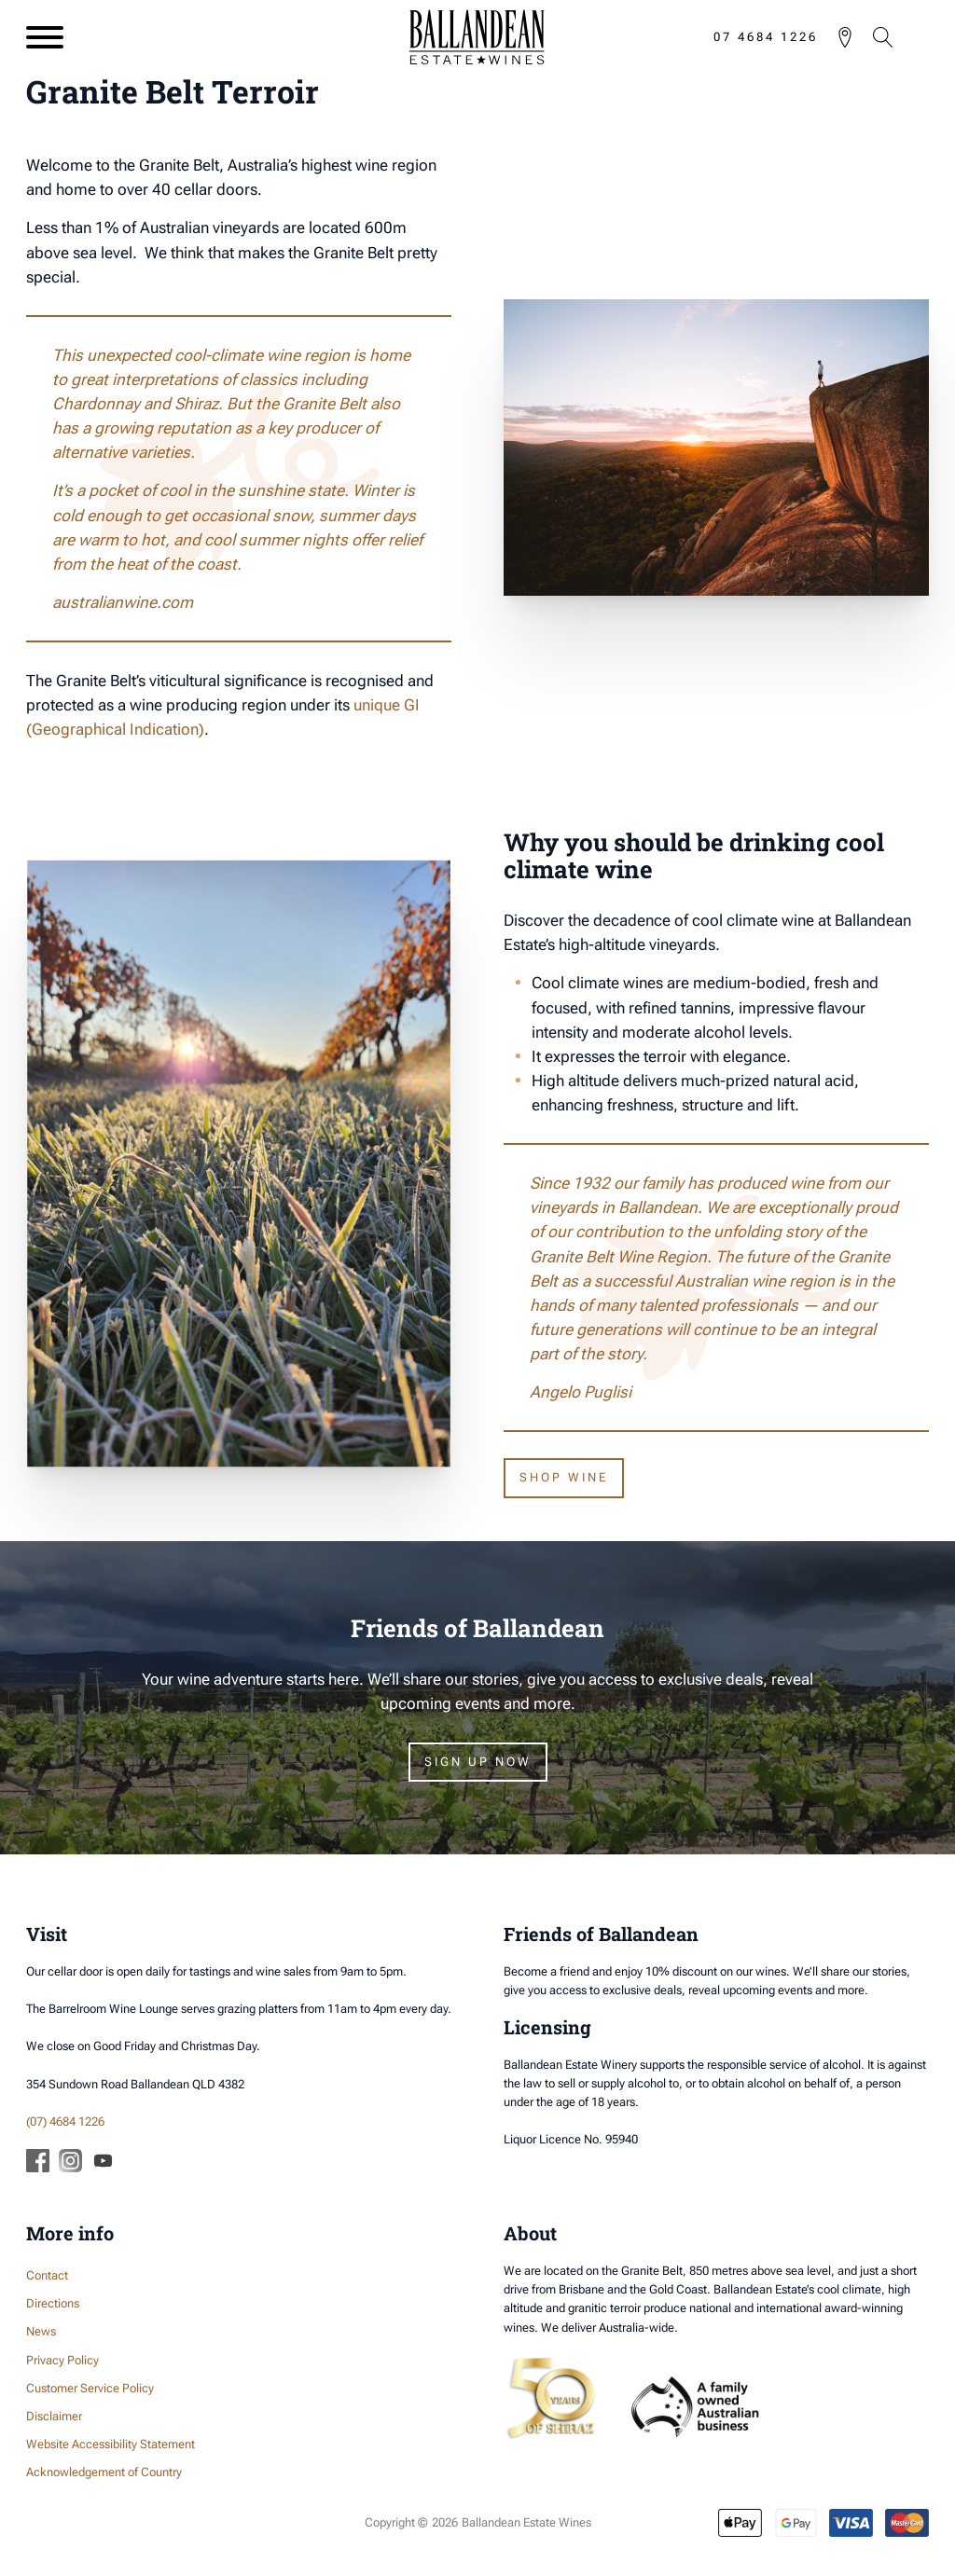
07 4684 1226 (765, 37)
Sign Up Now (478, 1762)
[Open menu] (44, 37)
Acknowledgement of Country (104, 2472)
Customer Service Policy (90, 2388)
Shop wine (563, 1477)
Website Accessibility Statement (110, 2444)
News (41, 2331)
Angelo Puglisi (580, 1392)
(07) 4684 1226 (65, 2121)
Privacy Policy (62, 2360)
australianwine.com (122, 602)
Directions (52, 2303)
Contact (47, 2275)
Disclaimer (54, 2416)
